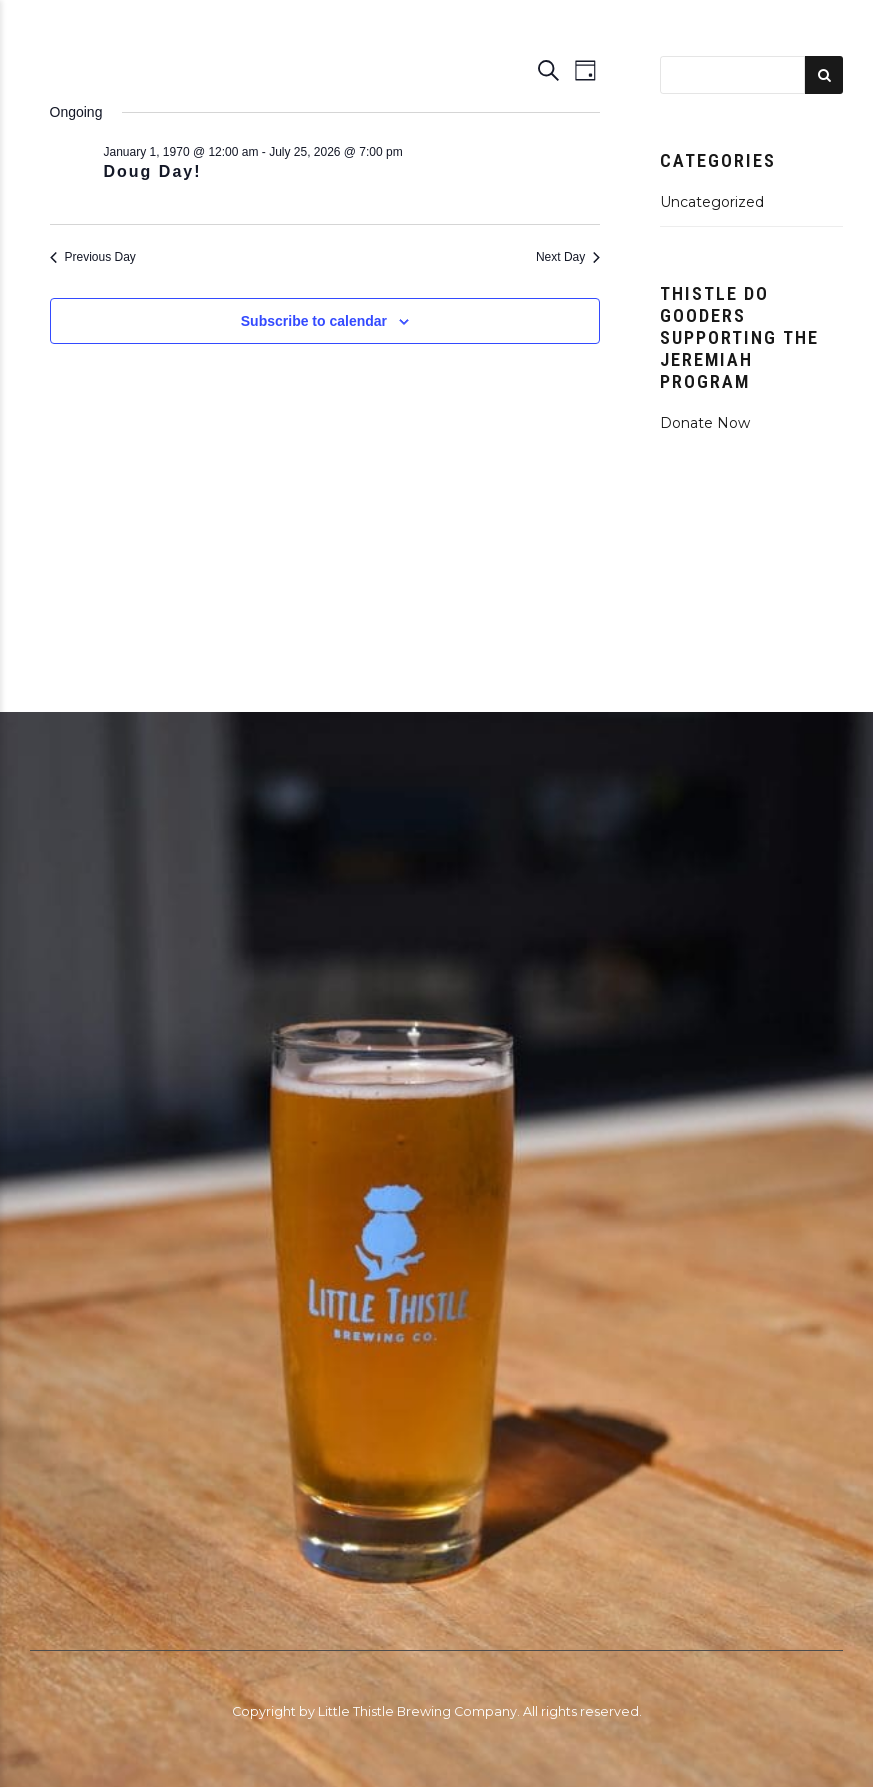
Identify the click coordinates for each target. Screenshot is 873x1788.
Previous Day (93, 257)
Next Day (568, 257)
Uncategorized (712, 202)
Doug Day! (153, 171)
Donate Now (705, 423)
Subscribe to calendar (314, 321)
